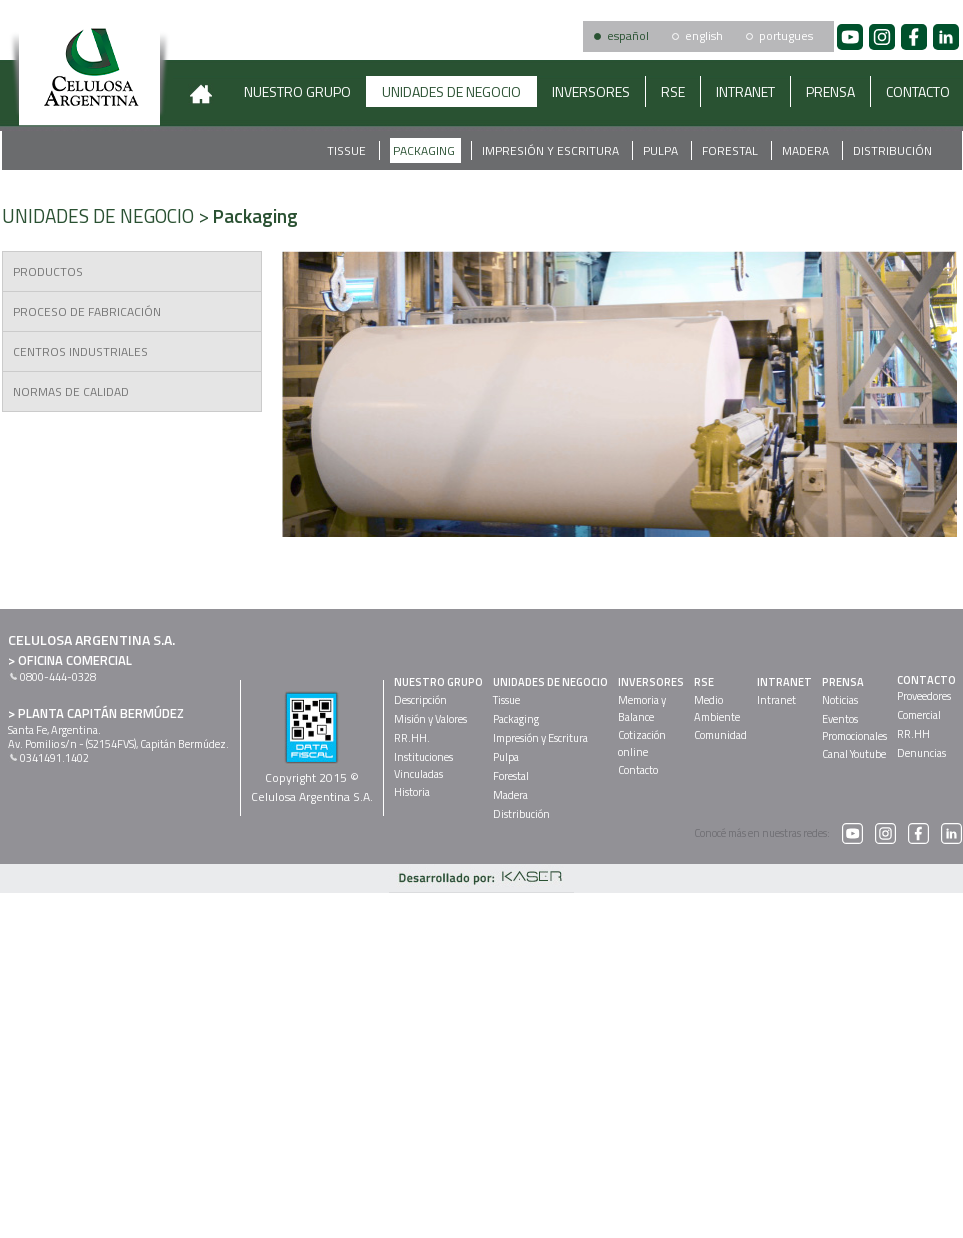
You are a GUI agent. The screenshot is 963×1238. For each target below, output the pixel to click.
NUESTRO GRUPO (297, 91)
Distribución (892, 150)
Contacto (638, 770)
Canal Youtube (854, 754)
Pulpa (662, 150)
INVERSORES (591, 91)
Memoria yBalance (642, 708)
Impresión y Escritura (552, 150)
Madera (807, 150)
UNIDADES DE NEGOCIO (451, 91)
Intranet (776, 700)
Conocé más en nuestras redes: (778, 833)
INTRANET (745, 91)
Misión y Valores (430, 719)
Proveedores (924, 696)
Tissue (348, 150)
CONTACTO (926, 680)
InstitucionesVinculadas (423, 765)
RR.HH (913, 734)
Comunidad (720, 735)
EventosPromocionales (854, 727)
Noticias (840, 700)
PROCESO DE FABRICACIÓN (87, 311)
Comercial (919, 715)
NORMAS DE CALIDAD (71, 391)
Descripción (420, 700)
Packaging (425, 150)
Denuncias (921, 753)
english (704, 35)
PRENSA (830, 91)
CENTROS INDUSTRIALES (80, 351)
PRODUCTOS (48, 271)
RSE (673, 91)
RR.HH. (412, 738)
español (628, 35)
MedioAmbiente (717, 708)
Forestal (731, 150)
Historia (412, 792)
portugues (786, 35)
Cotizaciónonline (642, 743)
